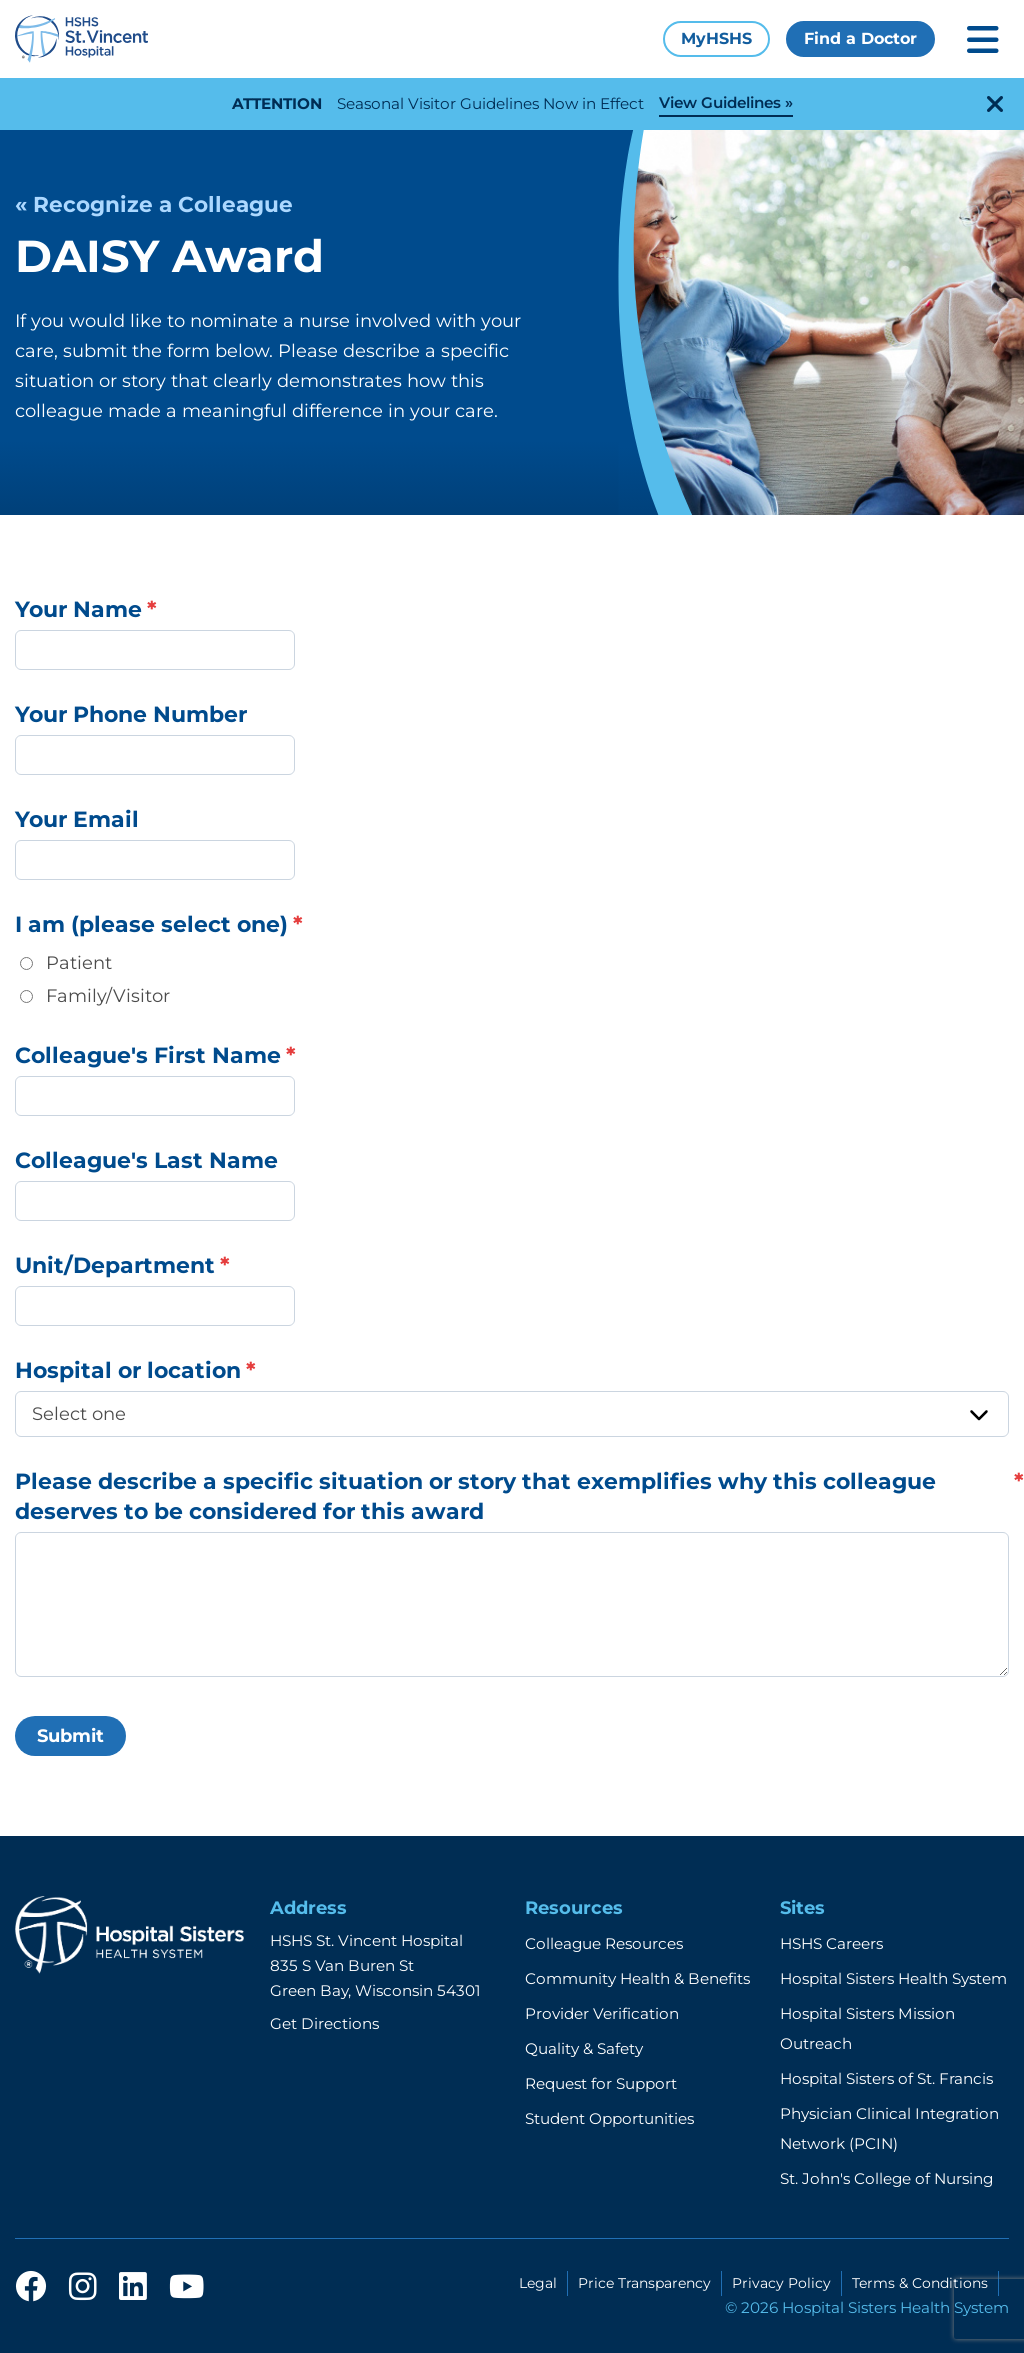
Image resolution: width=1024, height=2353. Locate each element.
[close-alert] (995, 104)
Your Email (77, 819)
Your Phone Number (131, 714)
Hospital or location (128, 1370)
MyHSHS (716, 38)
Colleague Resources (604, 1943)
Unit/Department (115, 1265)
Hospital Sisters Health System (893, 1978)
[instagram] (83, 2288)
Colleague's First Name (148, 1055)
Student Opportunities (609, 2118)
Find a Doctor (860, 38)
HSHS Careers (831, 1943)
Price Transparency (644, 2283)
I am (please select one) (151, 924)
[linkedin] (133, 2288)
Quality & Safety (584, 2048)
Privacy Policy (781, 2283)
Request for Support (601, 2083)
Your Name (78, 609)
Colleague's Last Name (146, 1160)
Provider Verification (602, 2013)
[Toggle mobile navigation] (983, 39)
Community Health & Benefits (637, 1978)
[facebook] (31, 2288)
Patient (79, 963)
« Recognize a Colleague (154, 204)
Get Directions (324, 2023)
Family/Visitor (108, 996)
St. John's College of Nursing (886, 2178)
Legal (538, 2283)
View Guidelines (720, 102)
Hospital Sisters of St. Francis (886, 2078)
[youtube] (186, 2288)
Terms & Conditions (920, 2283)
